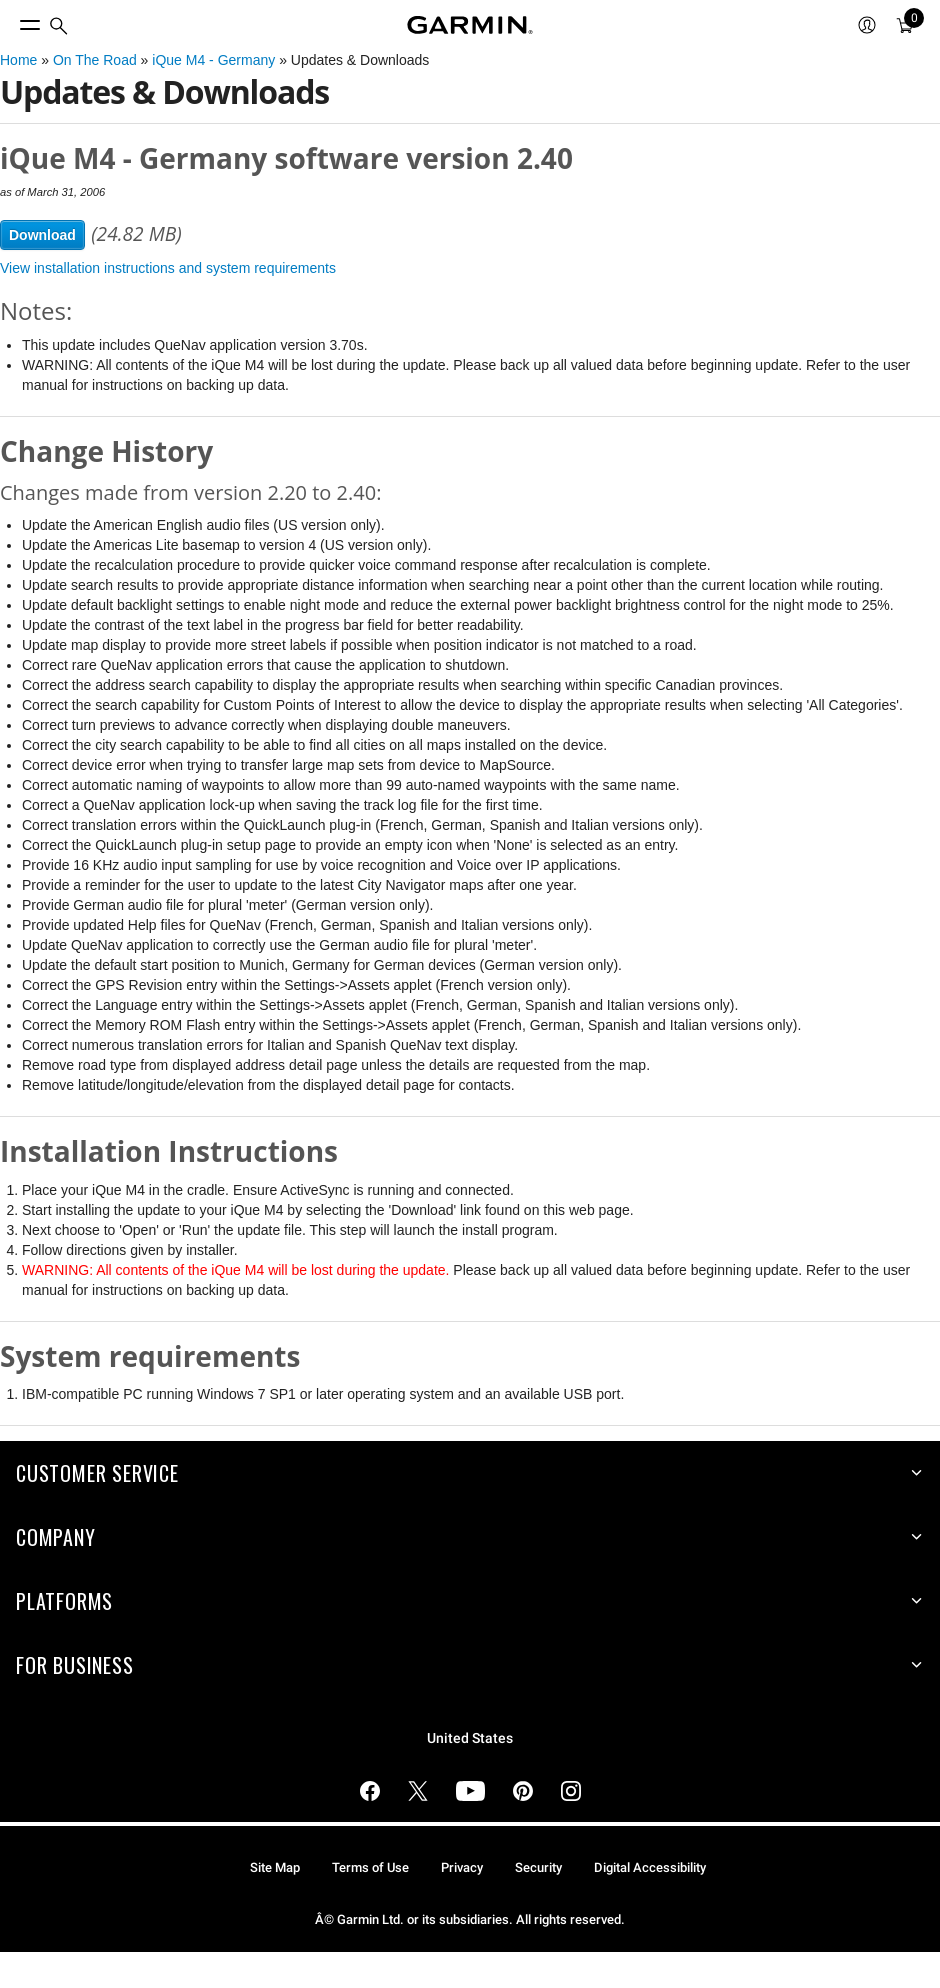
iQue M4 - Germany (213, 60)
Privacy (462, 1867)
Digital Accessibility (650, 1867)
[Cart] (905, 25)
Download (42, 235)
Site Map (275, 1867)
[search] (59, 26)
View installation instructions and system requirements (168, 268)
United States (470, 1738)
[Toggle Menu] (12, 20)
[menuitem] (59, 25)
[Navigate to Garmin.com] (470, 25)
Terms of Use (370, 1867)
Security (538, 1867)
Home (18, 60)
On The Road (95, 60)
